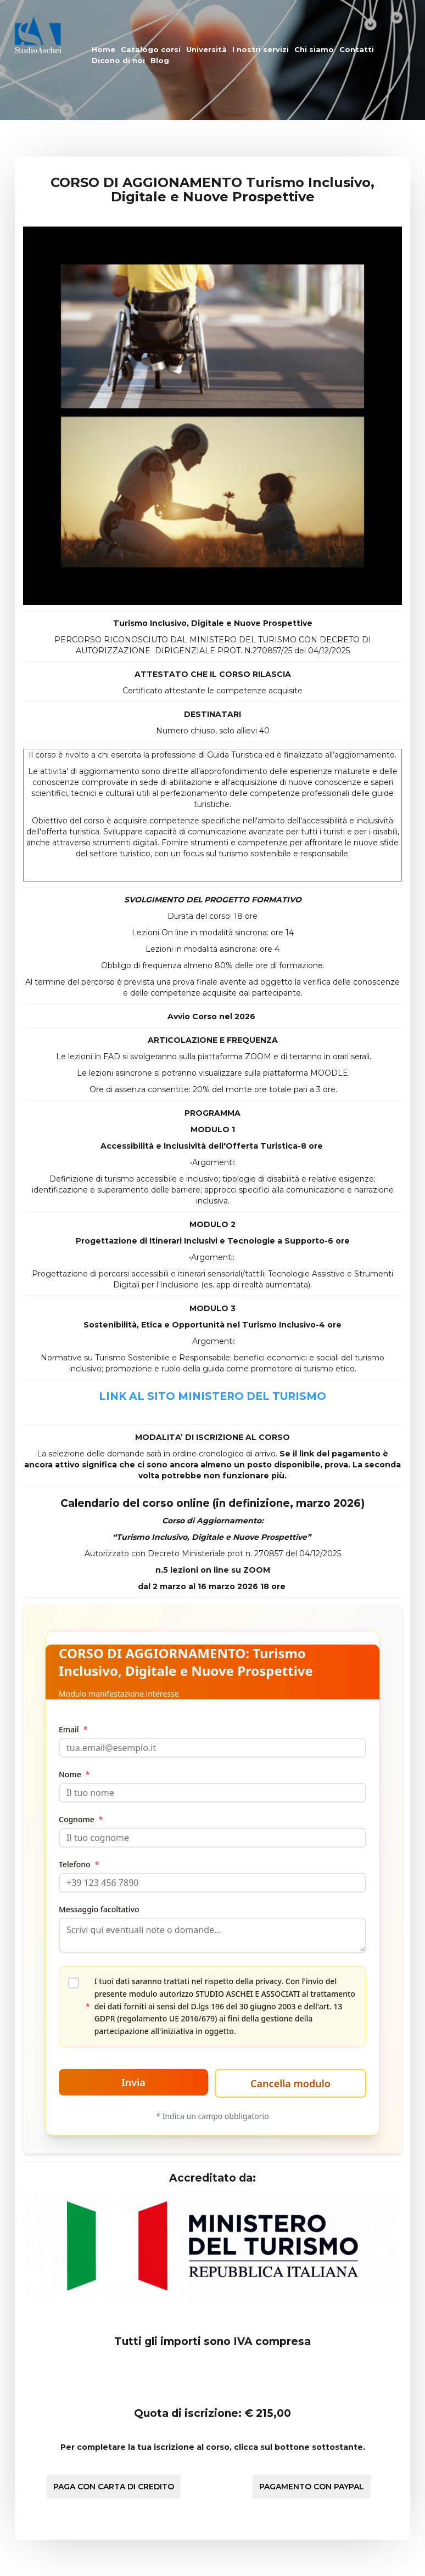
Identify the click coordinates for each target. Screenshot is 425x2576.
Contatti (356, 49)
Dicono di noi (118, 60)
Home (103, 49)
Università (206, 49)
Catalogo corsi (151, 49)
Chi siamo (314, 49)
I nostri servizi (260, 49)
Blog (159, 60)
